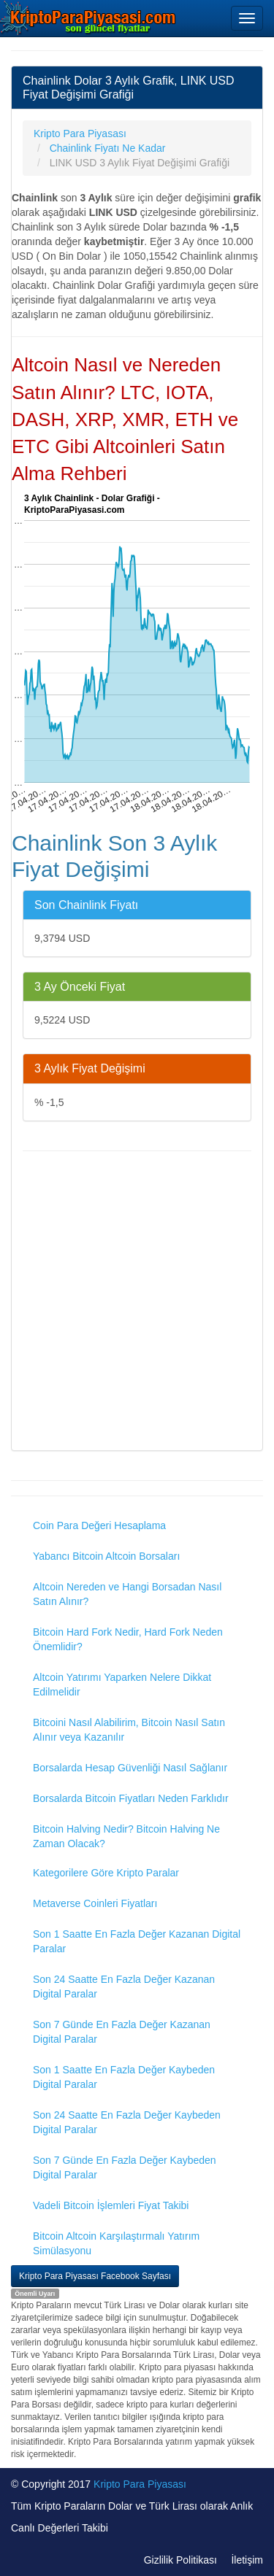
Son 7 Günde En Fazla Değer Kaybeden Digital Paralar (124, 2167)
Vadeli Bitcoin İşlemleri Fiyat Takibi (111, 2205)
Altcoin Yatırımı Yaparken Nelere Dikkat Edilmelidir (122, 1684)
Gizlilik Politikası (180, 2560)
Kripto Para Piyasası (140, 2484)
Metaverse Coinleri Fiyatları (95, 1903)
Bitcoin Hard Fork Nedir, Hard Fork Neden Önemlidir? (128, 1639)
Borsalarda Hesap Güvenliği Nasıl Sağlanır (130, 1768)
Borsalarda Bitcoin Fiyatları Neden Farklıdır (131, 1798)
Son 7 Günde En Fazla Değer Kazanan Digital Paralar (121, 2032)
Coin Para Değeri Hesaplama (99, 1525)
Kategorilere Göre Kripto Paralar (106, 1873)
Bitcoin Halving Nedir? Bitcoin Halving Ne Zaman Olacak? (126, 1836)
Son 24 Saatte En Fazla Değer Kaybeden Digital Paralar (127, 2122)
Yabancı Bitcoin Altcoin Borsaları (106, 1556)
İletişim (247, 2560)
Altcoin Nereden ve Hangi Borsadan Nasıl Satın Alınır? (127, 1594)
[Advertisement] (137, 1302)
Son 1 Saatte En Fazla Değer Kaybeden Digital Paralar (124, 2077)
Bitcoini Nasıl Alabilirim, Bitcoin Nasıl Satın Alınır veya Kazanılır (129, 1730)
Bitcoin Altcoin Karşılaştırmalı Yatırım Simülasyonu (116, 2243)
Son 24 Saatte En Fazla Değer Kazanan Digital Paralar (124, 1986)
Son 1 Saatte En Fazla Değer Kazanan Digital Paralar (136, 1941)
